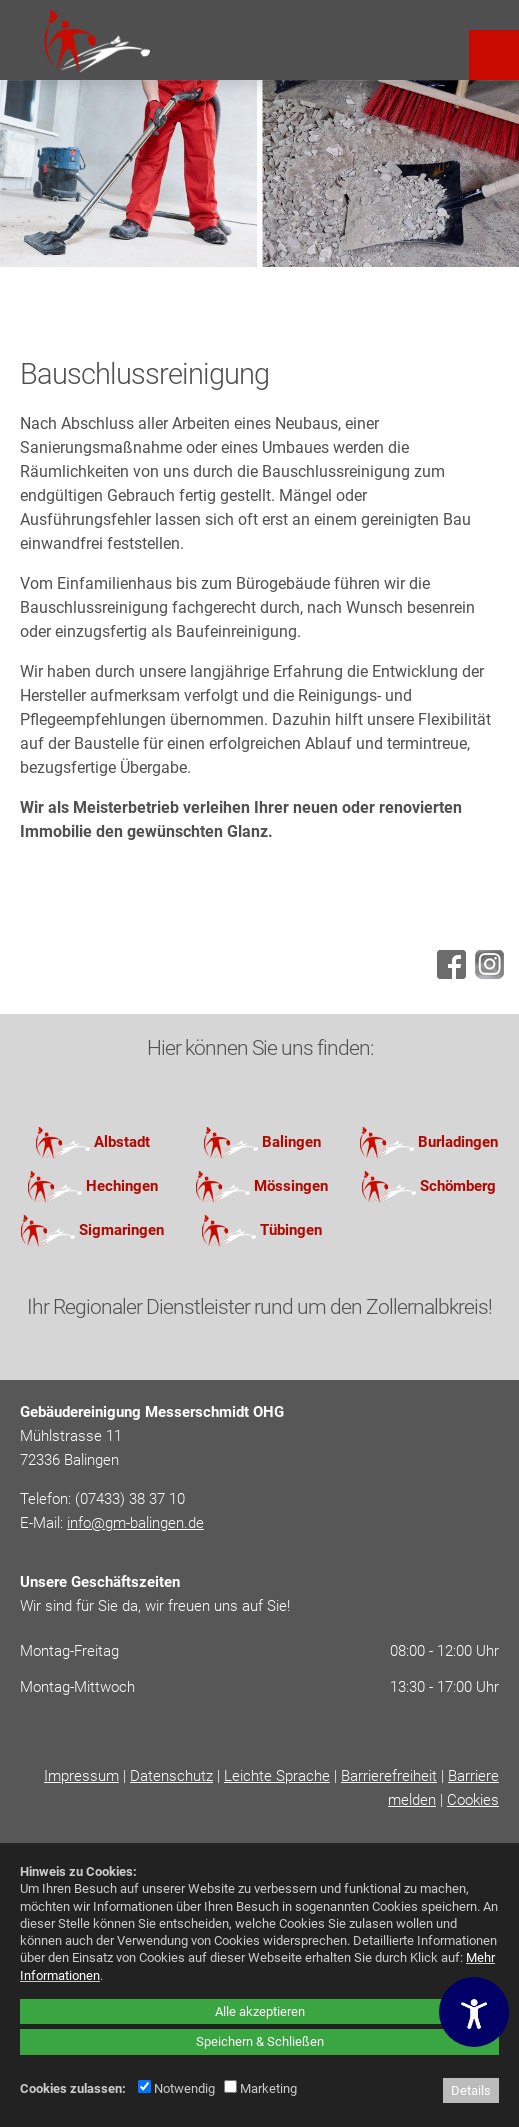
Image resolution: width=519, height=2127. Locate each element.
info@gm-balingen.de (135, 1523)
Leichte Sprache (277, 1776)
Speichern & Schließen (260, 2041)
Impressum (81, 1776)
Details (471, 2090)
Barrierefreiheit (389, 1776)
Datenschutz (171, 1776)
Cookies (473, 1800)
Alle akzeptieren (260, 2011)
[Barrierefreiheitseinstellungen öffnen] (474, 2012)
